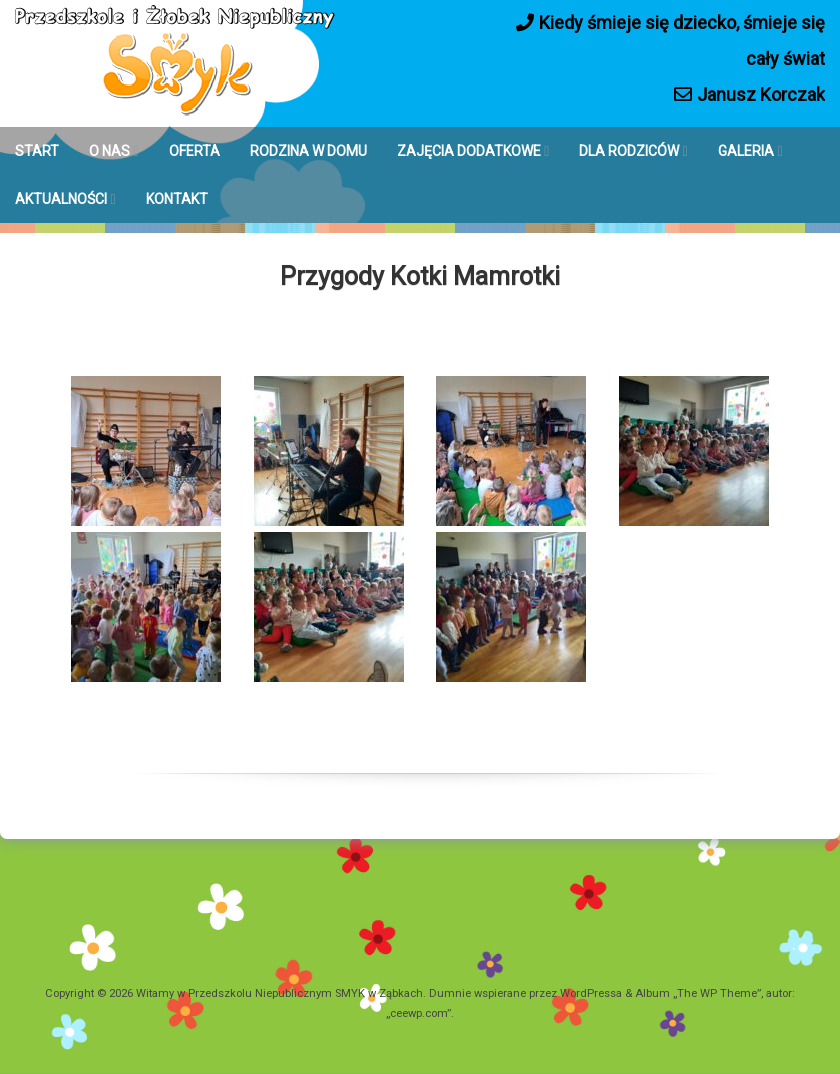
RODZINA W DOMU (308, 151)
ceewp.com (418, 1013)
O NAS (109, 151)
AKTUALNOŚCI (61, 199)
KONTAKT (177, 199)
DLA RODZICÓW (629, 151)
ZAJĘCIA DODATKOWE (469, 151)
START (37, 151)
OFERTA (194, 151)
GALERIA (746, 151)
